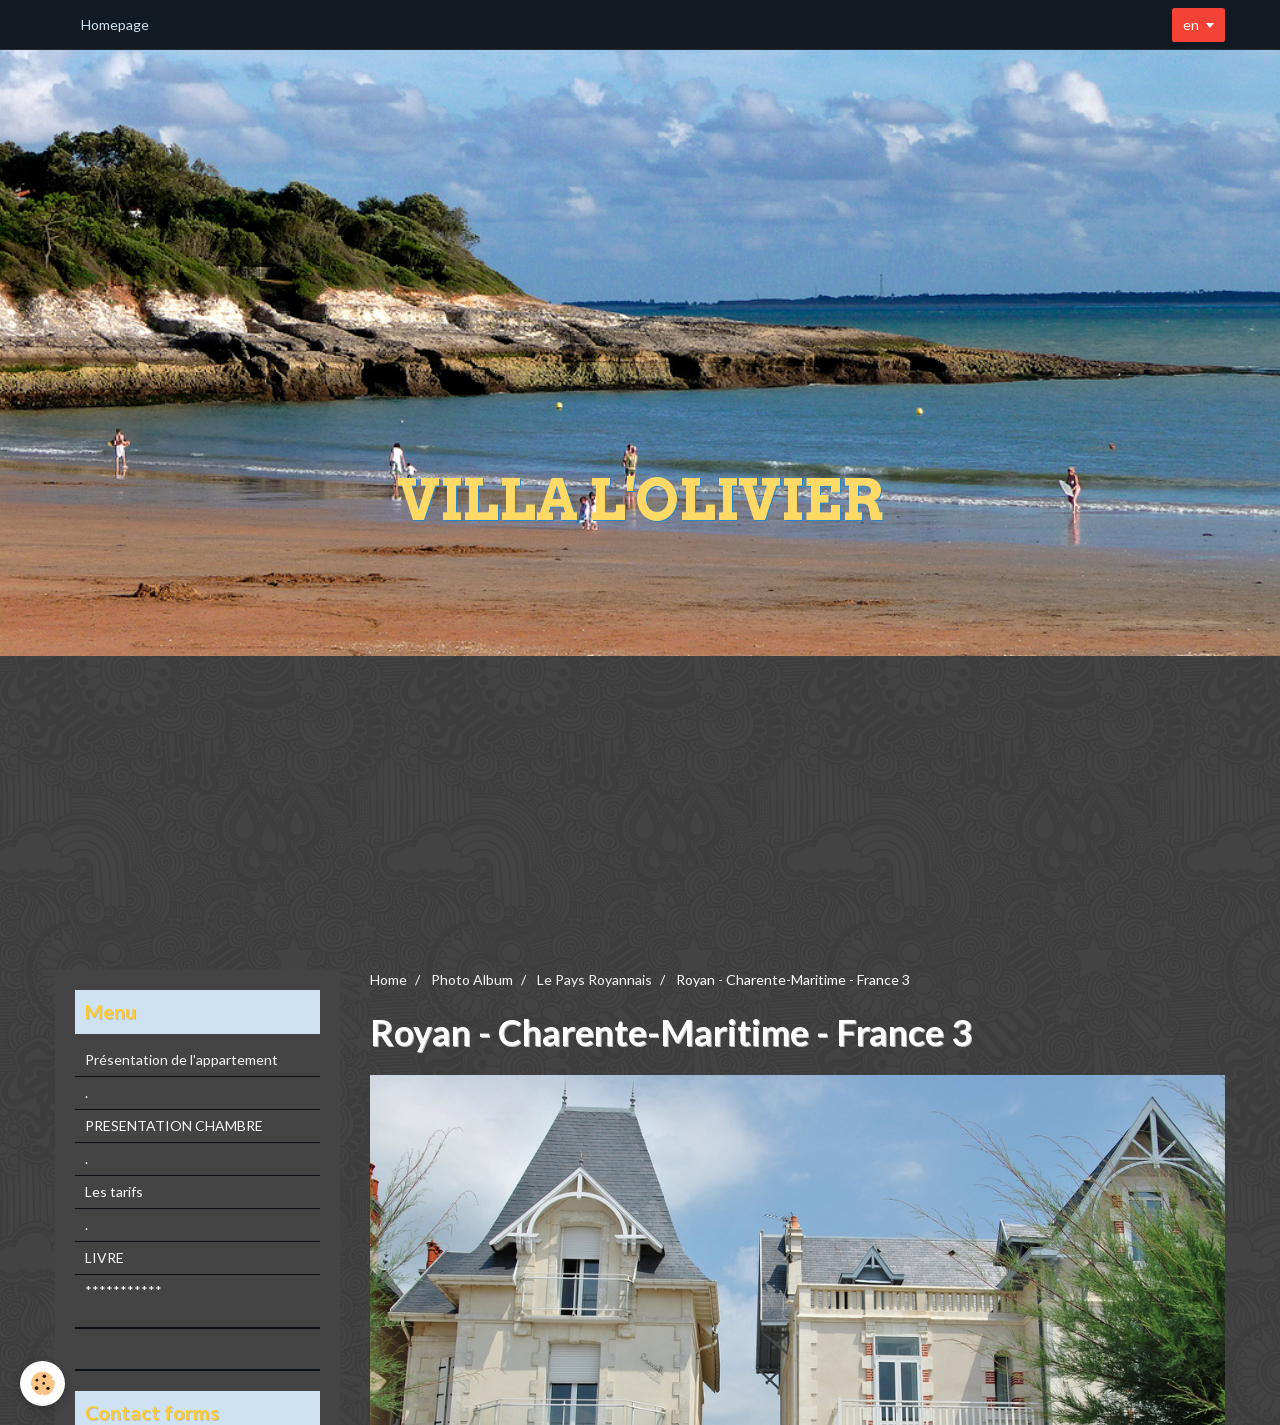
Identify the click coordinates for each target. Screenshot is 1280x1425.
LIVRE (104, 1257)
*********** (123, 1290)
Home (388, 979)
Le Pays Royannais (594, 979)
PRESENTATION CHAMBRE (174, 1125)
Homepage (115, 24)
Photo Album (472, 979)
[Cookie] (42, 1383)
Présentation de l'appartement (181, 1059)
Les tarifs (114, 1191)
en (1191, 24)
